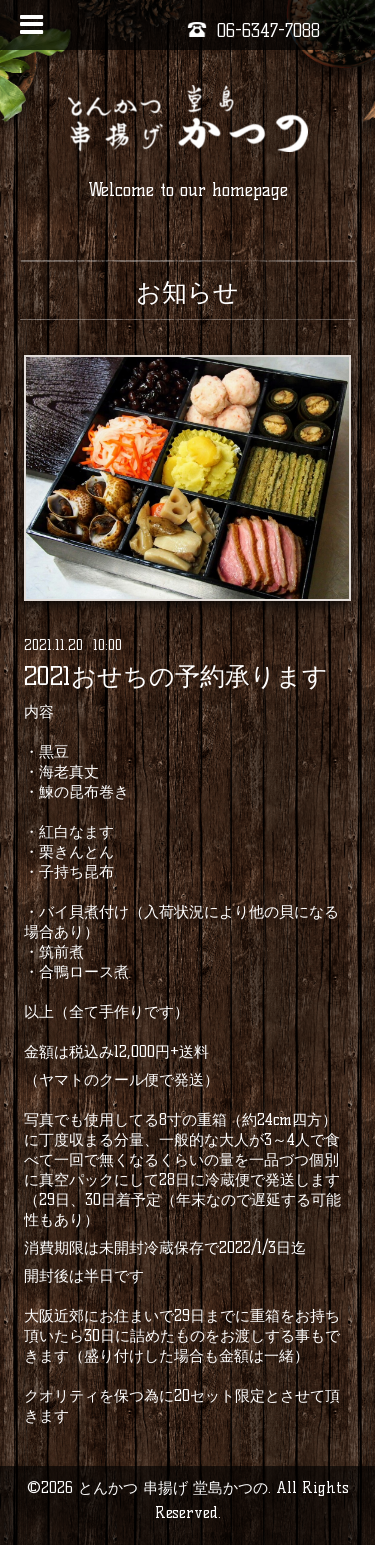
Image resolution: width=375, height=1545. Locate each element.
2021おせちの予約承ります (176, 676)
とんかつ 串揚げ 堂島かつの (173, 1487)
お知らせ (187, 292)
